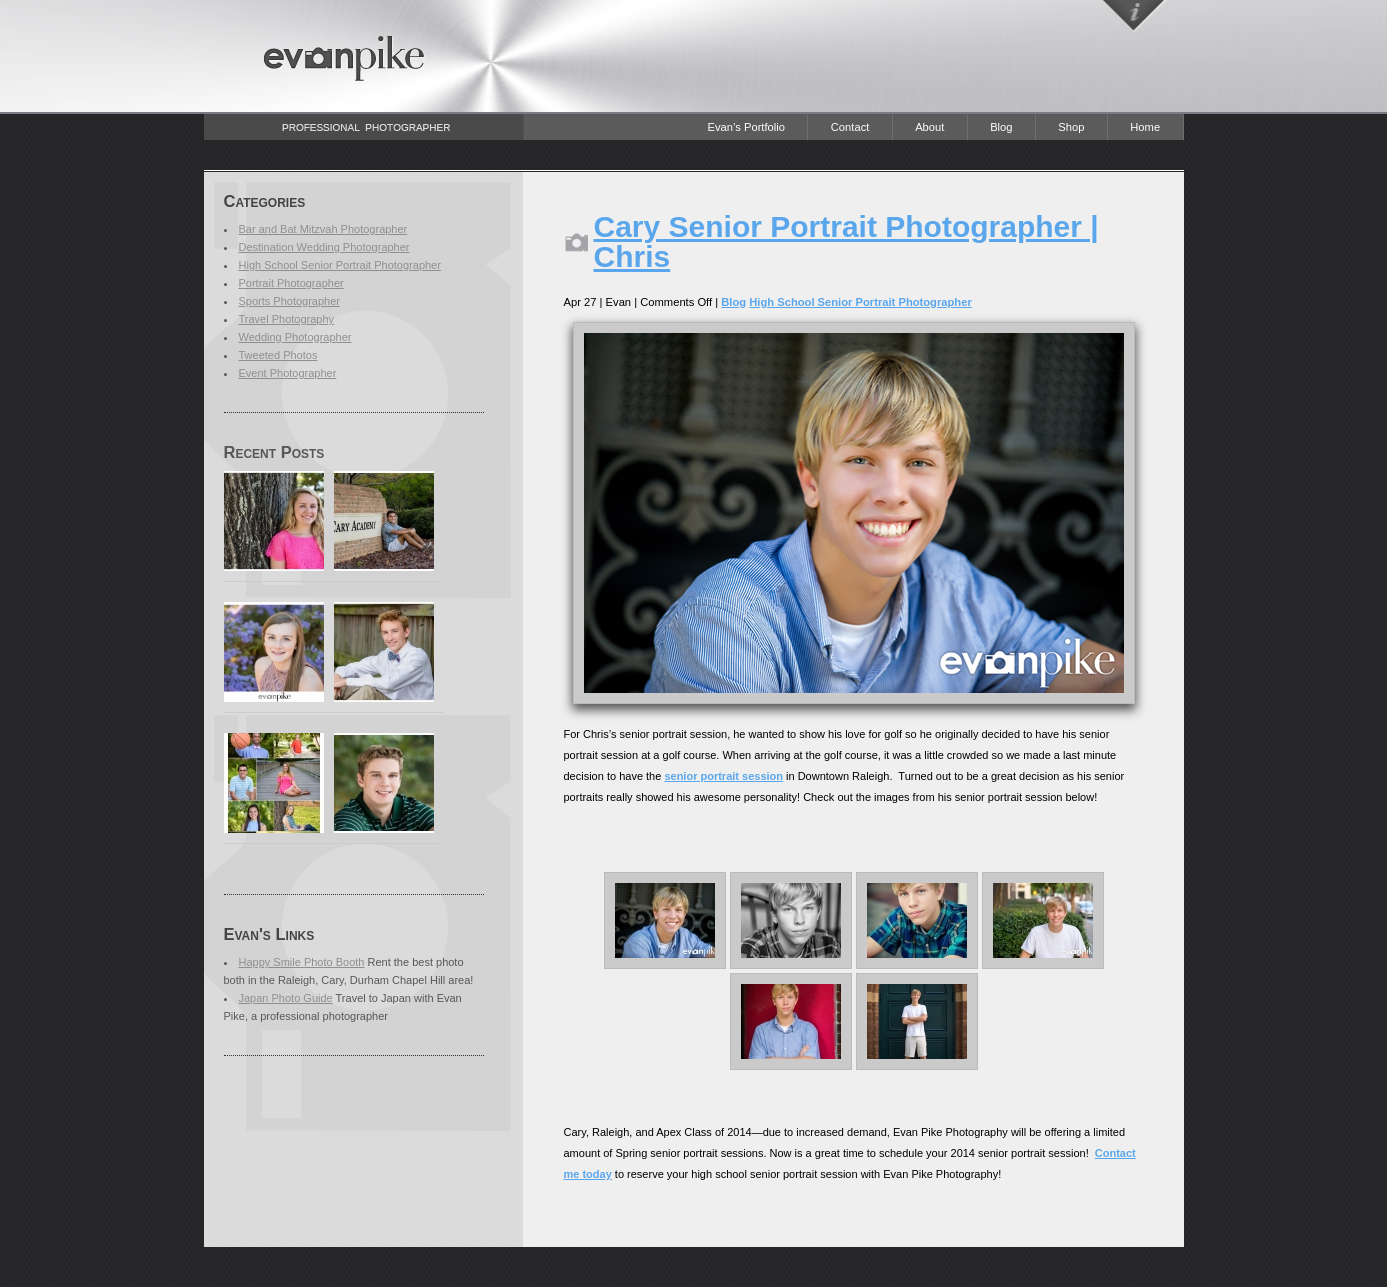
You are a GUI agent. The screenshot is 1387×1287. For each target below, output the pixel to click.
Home (1145, 127)
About (929, 127)
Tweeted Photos (278, 355)
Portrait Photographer (291, 283)
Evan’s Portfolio (746, 127)
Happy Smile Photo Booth (302, 962)
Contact (850, 127)
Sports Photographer (290, 301)
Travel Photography (287, 319)
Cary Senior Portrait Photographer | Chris (846, 241)
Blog (1001, 127)
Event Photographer (288, 373)
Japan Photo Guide (286, 998)
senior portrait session (723, 776)
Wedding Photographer (295, 337)
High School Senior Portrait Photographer (340, 265)
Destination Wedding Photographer (324, 247)
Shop (1071, 127)
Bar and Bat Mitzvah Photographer (323, 229)
